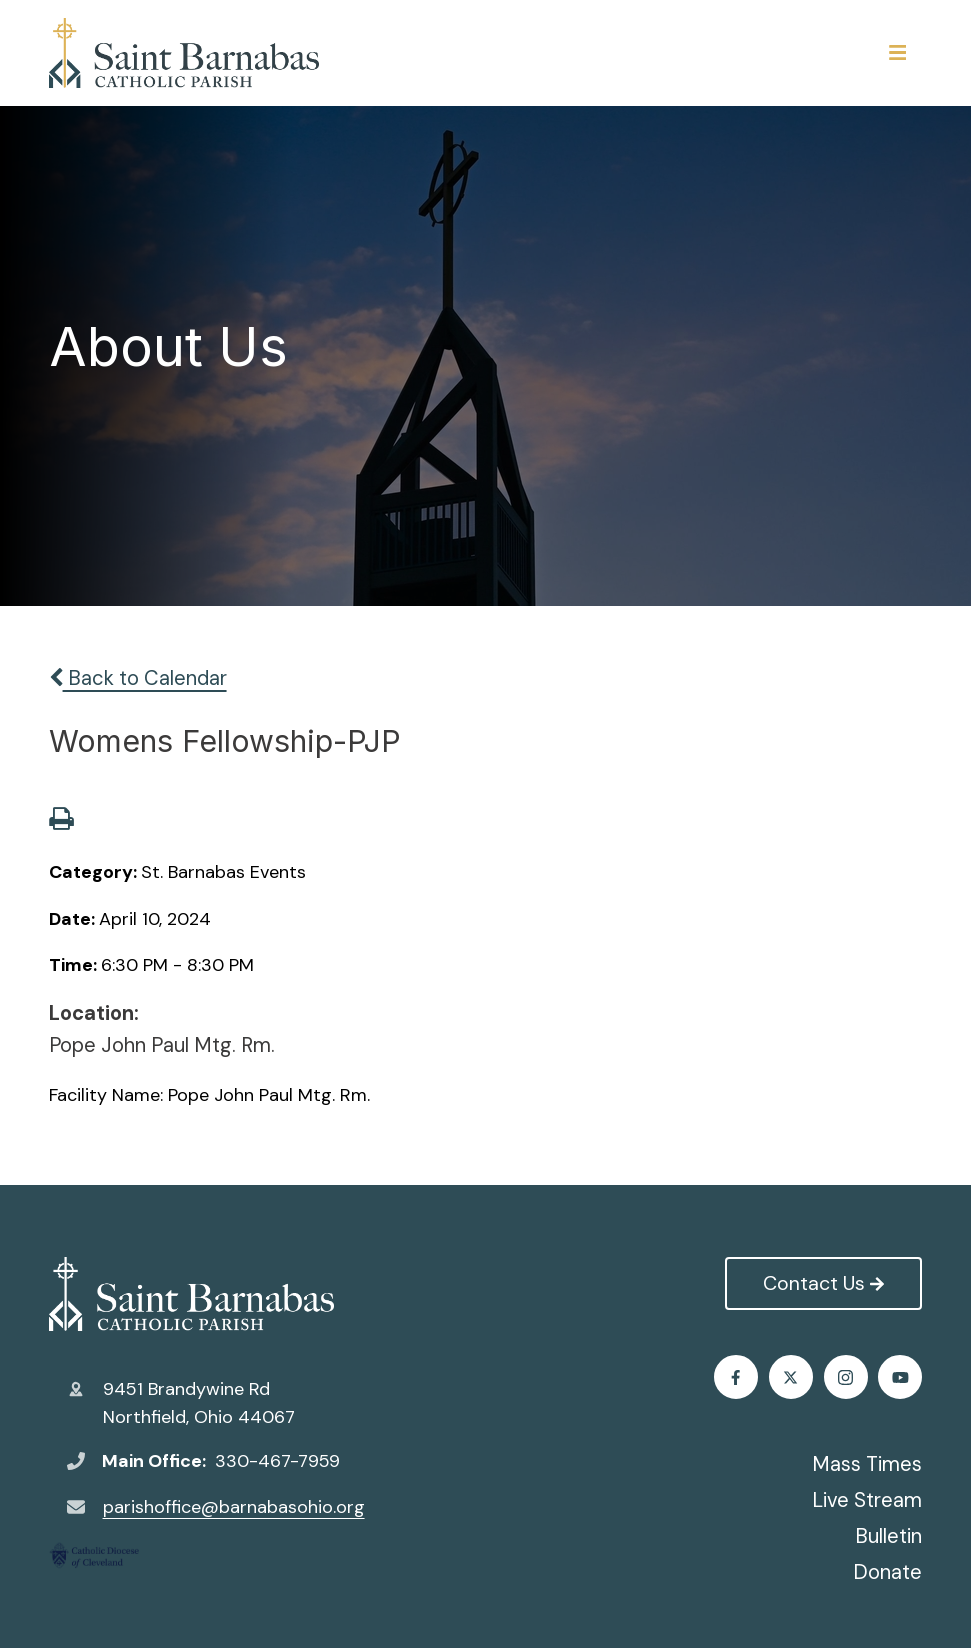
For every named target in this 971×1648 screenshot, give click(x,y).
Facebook (735, 1377)
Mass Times (867, 1464)
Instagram (845, 1377)
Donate (887, 1572)
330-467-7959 (277, 1461)
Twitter (790, 1377)
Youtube (900, 1377)
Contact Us (823, 1283)
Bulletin (888, 1536)
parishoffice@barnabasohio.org (234, 1507)
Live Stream (867, 1500)
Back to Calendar (138, 678)
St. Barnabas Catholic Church (191, 1294)
